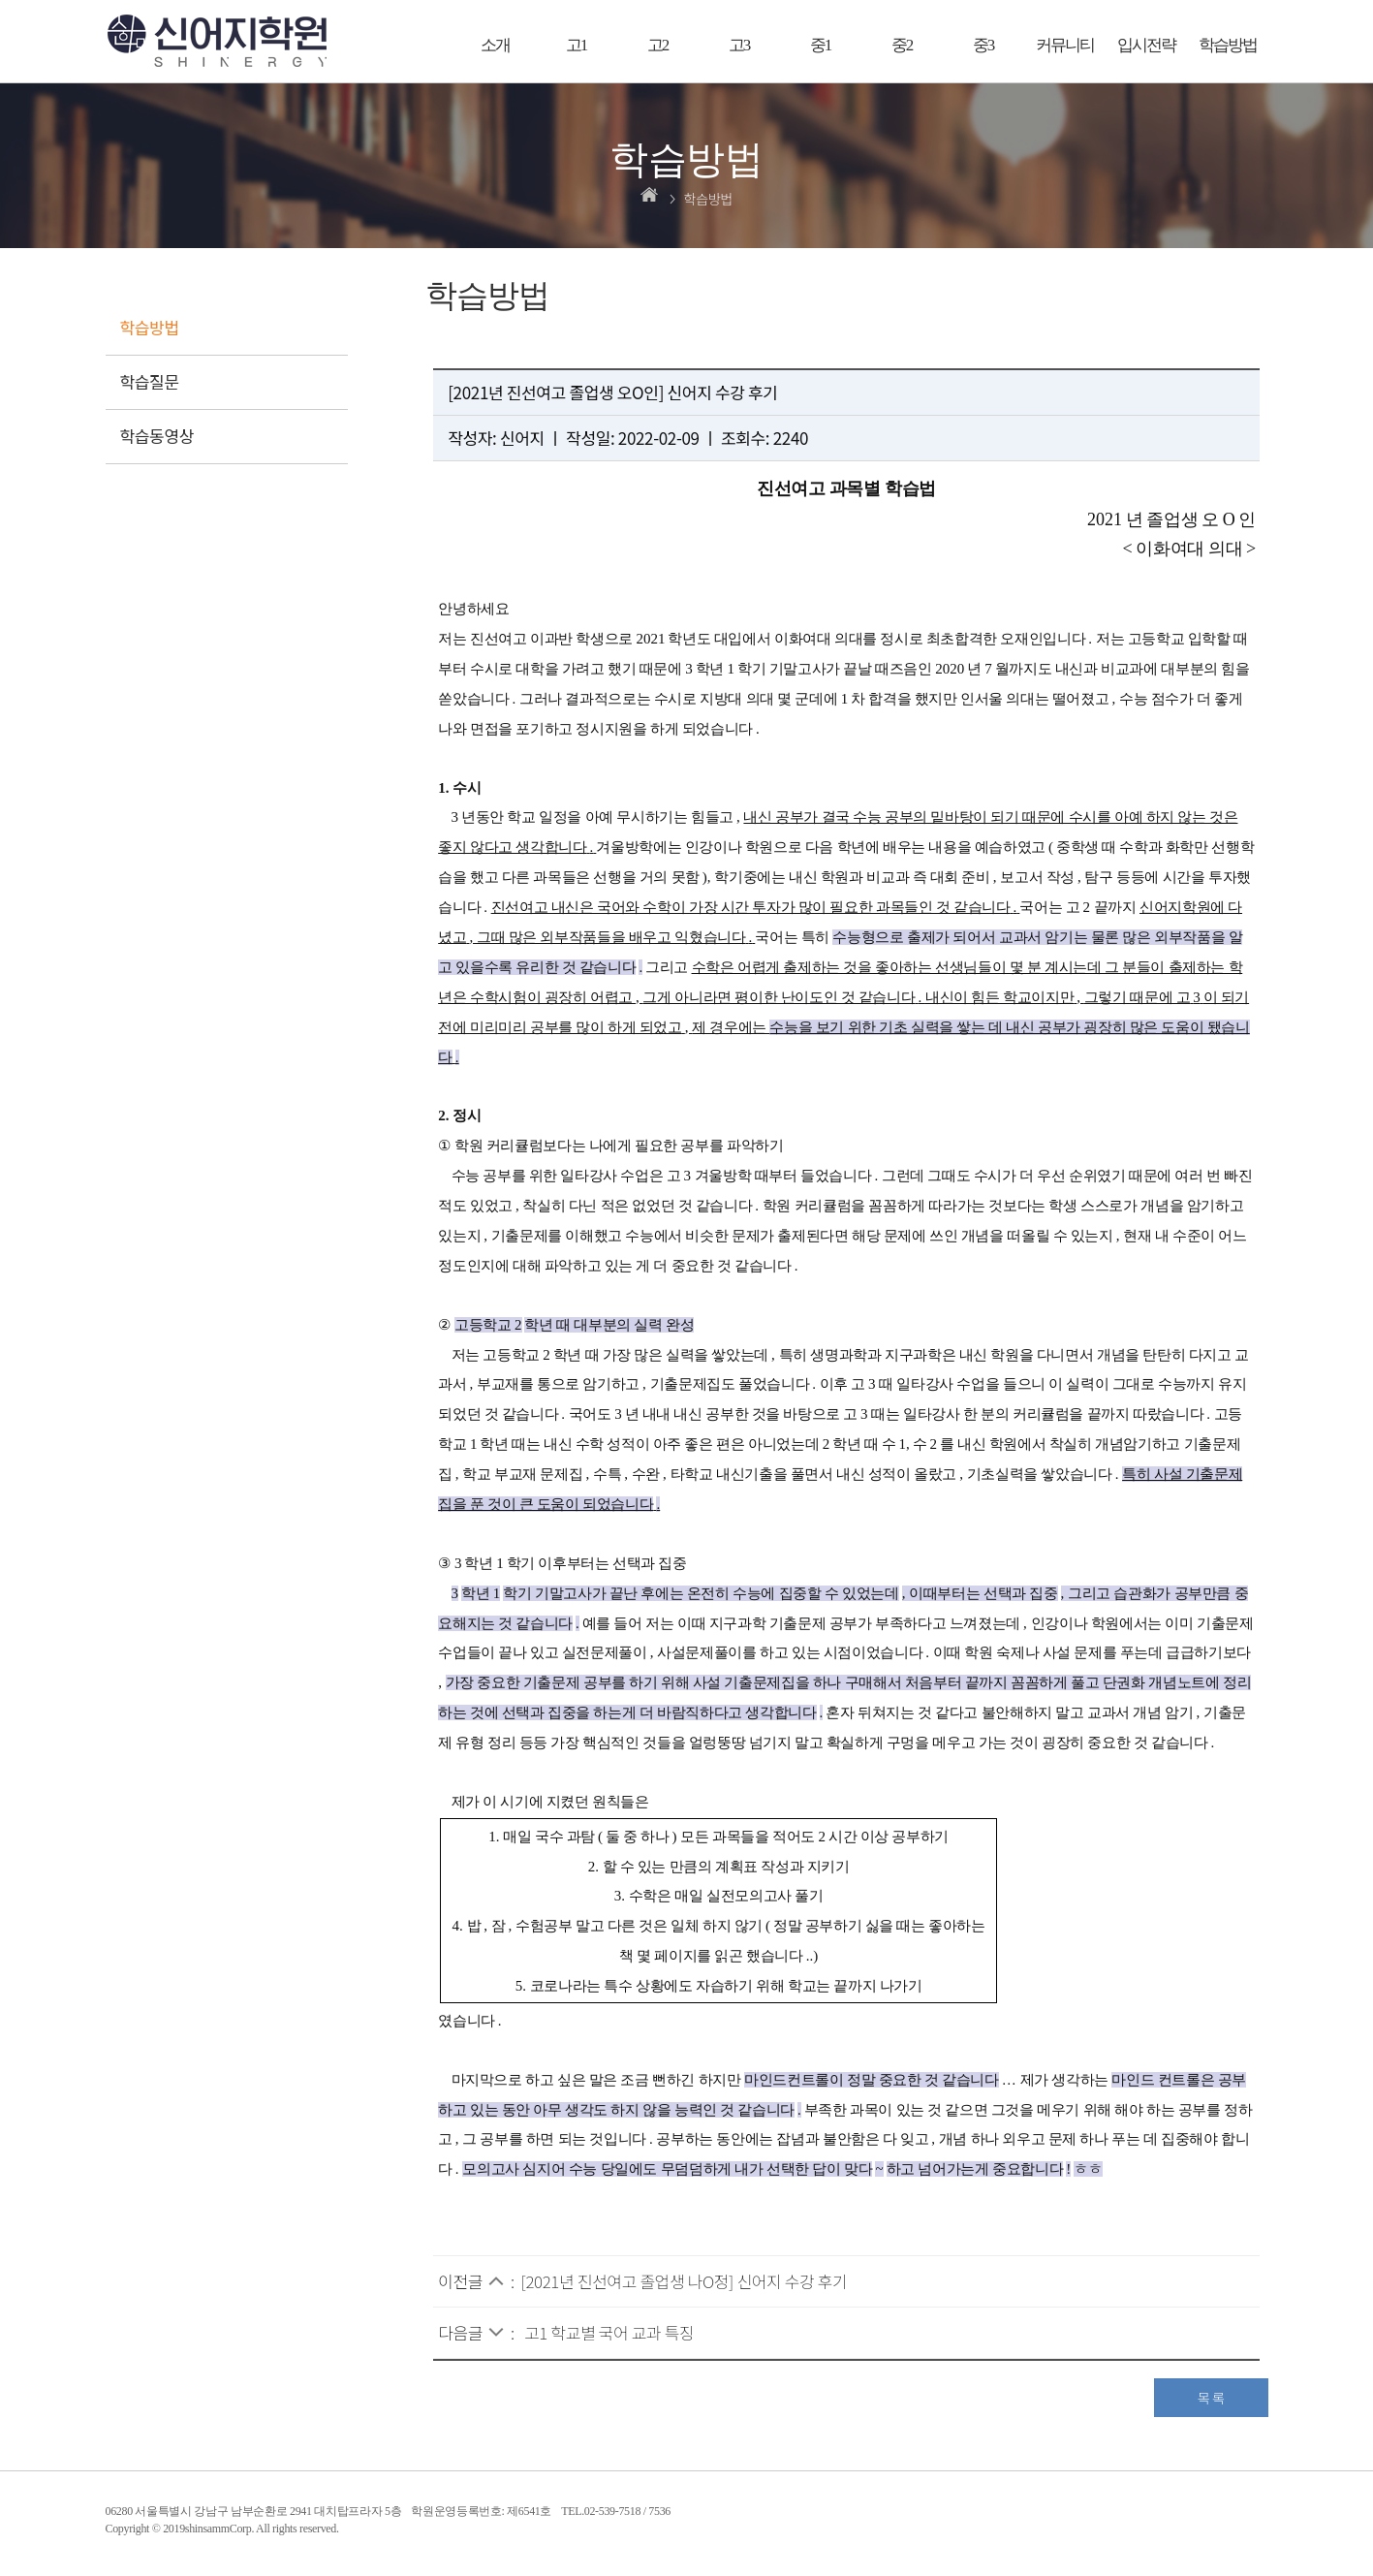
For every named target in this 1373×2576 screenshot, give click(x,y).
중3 (983, 45)
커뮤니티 (1065, 45)
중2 (902, 45)
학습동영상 (157, 436)
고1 (576, 45)
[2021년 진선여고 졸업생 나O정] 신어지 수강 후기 (684, 2281)
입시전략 (1146, 45)
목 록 (1211, 2397)
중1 (820, 45)
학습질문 (149, 381)
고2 (658, 45)
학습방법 (1228, 45)
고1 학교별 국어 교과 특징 (609, 2332)
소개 (495, 45)
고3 (739, 45)
